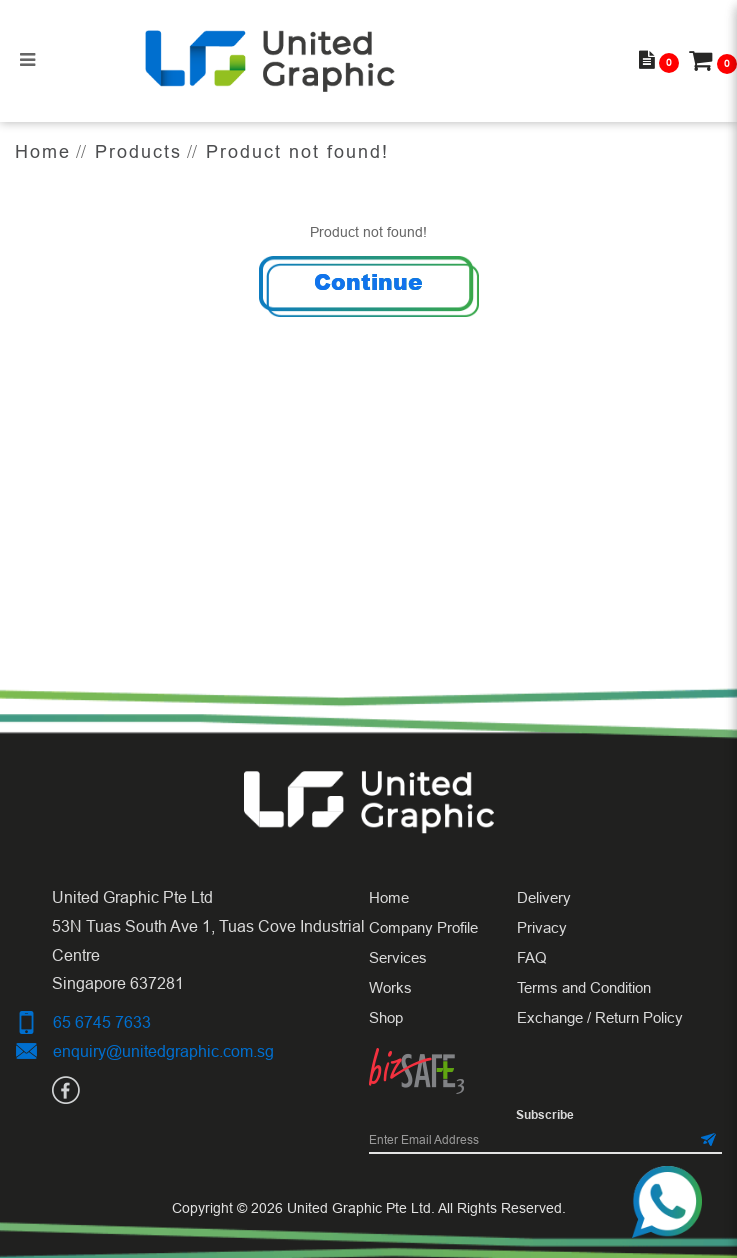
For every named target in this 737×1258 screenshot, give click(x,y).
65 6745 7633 (102, 1022)
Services (398, 957)
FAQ (532, 957)
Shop (386, 1017)
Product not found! (297, 151)
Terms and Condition (584, 987)
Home (43, 151)
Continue (368, 281)
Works (390, 987)
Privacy (542, 927)
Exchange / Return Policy (600, 1017)
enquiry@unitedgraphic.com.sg (163, 1051)
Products (138, 151)
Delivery (544, 897)
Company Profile (423, 927)
